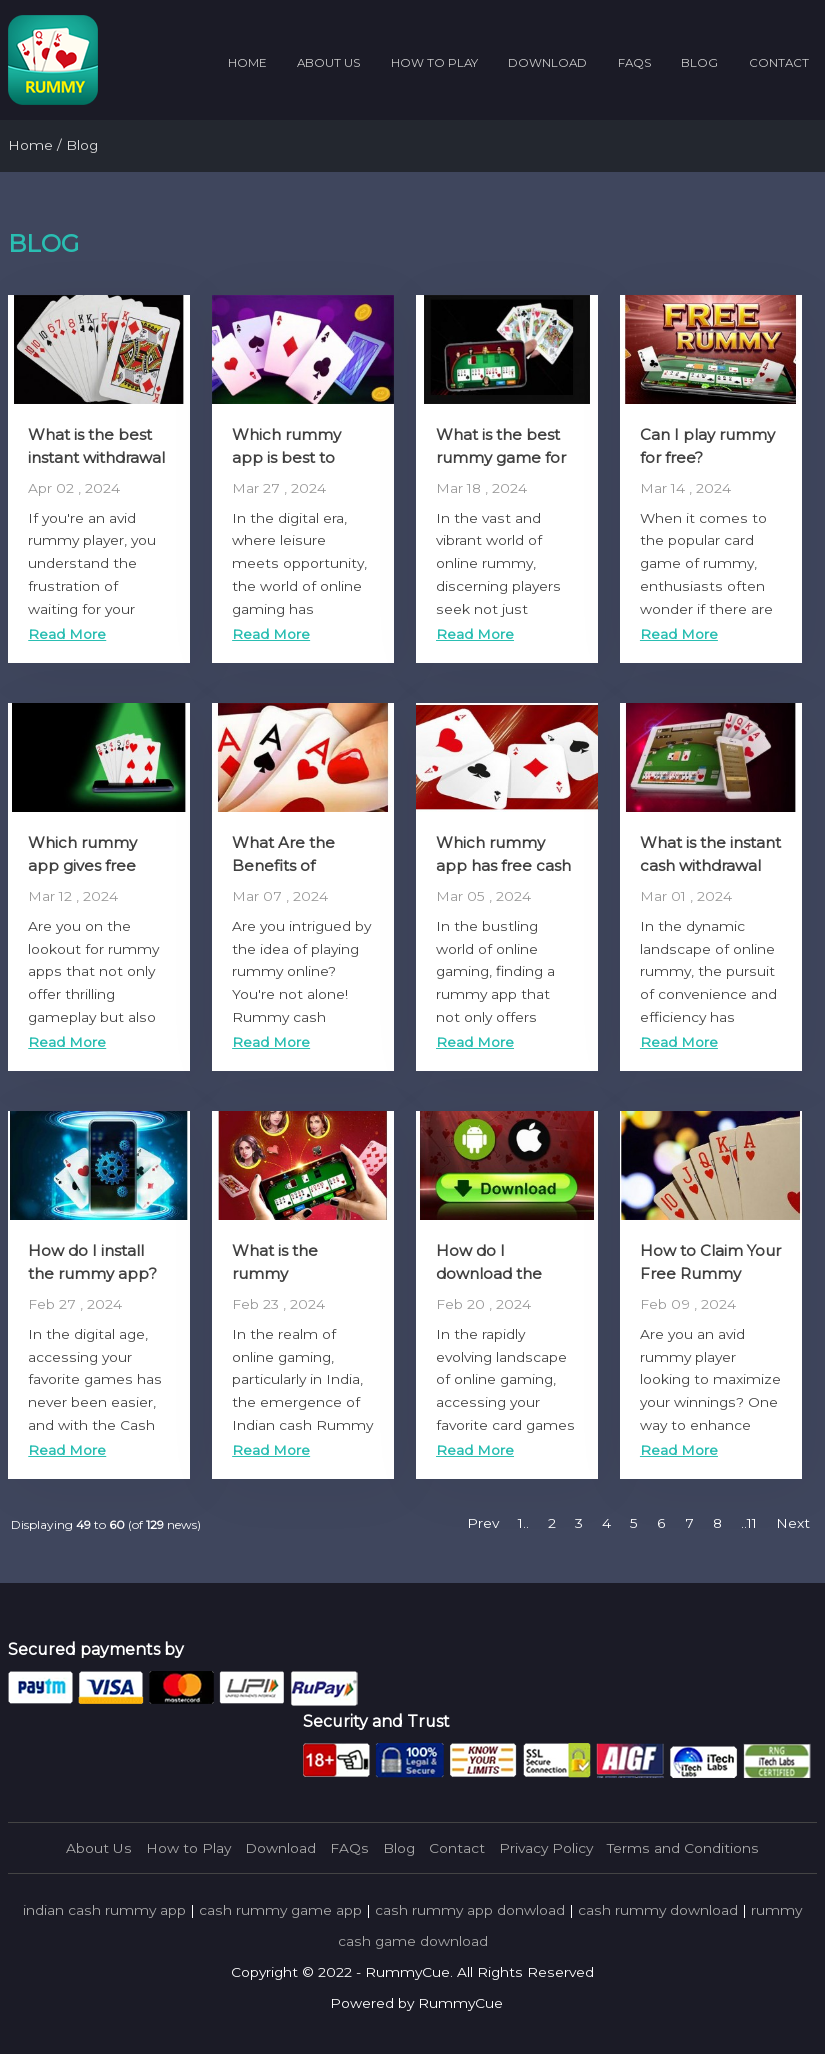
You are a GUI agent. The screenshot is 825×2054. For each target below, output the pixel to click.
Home (247, 63)
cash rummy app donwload (470, 1910)
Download (547, 63)
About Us (328, 63)
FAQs (634, 63)
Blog (699, 63)
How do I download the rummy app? (489, 1273)
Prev (483, 1523)
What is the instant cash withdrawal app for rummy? (710, 865)
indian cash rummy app (104, 1910)
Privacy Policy (546, 1848)
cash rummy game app (280, 1910)
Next (793, 1523)
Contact (779, 63)
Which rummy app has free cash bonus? (503, 865)
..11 (749, 1523)
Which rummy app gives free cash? (82, 865)
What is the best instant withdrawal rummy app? (96, 457)
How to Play (434, 63)
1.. (523, 1523)
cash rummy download (658, 1910)
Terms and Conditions (683, 1848)
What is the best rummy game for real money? (501, 457)
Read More (67, 634)
